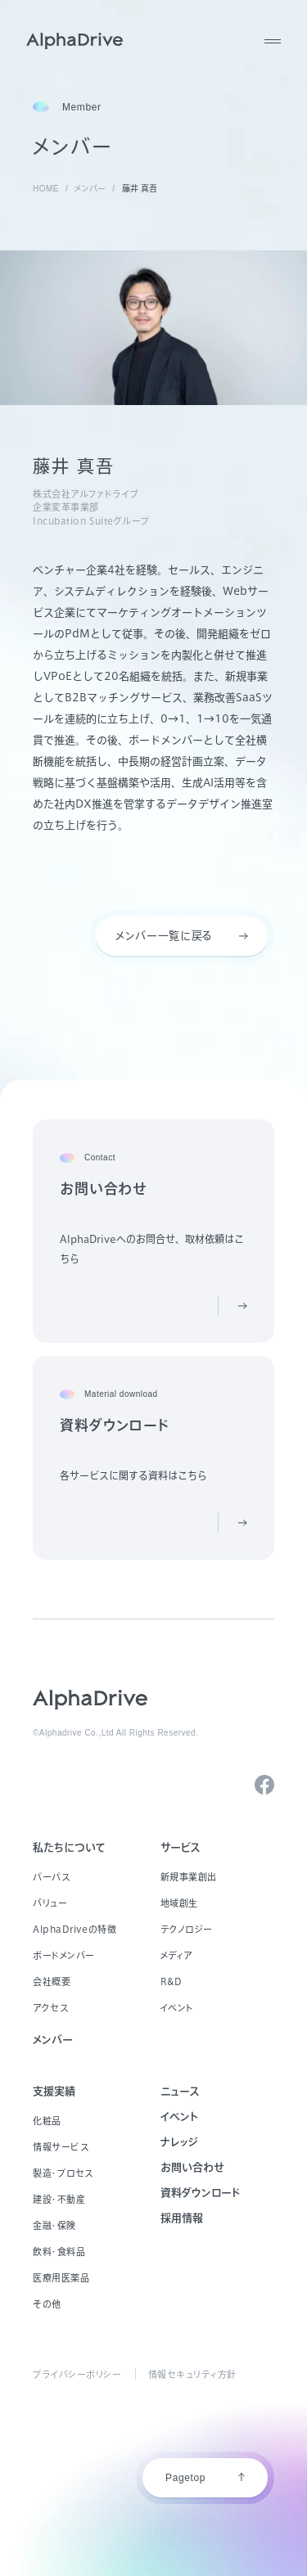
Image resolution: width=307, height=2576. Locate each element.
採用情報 (181, 2218)
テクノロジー (186, 1929)
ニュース (180, 2091)
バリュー (50, 1902)
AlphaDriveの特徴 (74, 1929)
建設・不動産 (59, 2199)
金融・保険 (54, 2225)
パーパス (51, 1876)
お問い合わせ (192, 2167)
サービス (180, 1847)
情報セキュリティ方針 (192, 2374)
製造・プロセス (63, 2172)
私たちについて (69, 1847)
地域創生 (179, 1902)
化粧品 (47, 2120)
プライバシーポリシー (77, 2374)
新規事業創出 (188, 1876)
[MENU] (272, 41)
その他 (47, 2303)
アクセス (50, 2007)
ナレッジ (179, 2142)
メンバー (53, 2039)
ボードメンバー (64, 1955)
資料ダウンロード (200, 2192)
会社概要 (51, 1981)
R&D (171, 1981)
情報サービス (60, 2146)
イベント (177, 2007)
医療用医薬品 (61, 2277)
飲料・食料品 (59, 2251)
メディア (176, 1955)
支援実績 (54, 2091)
